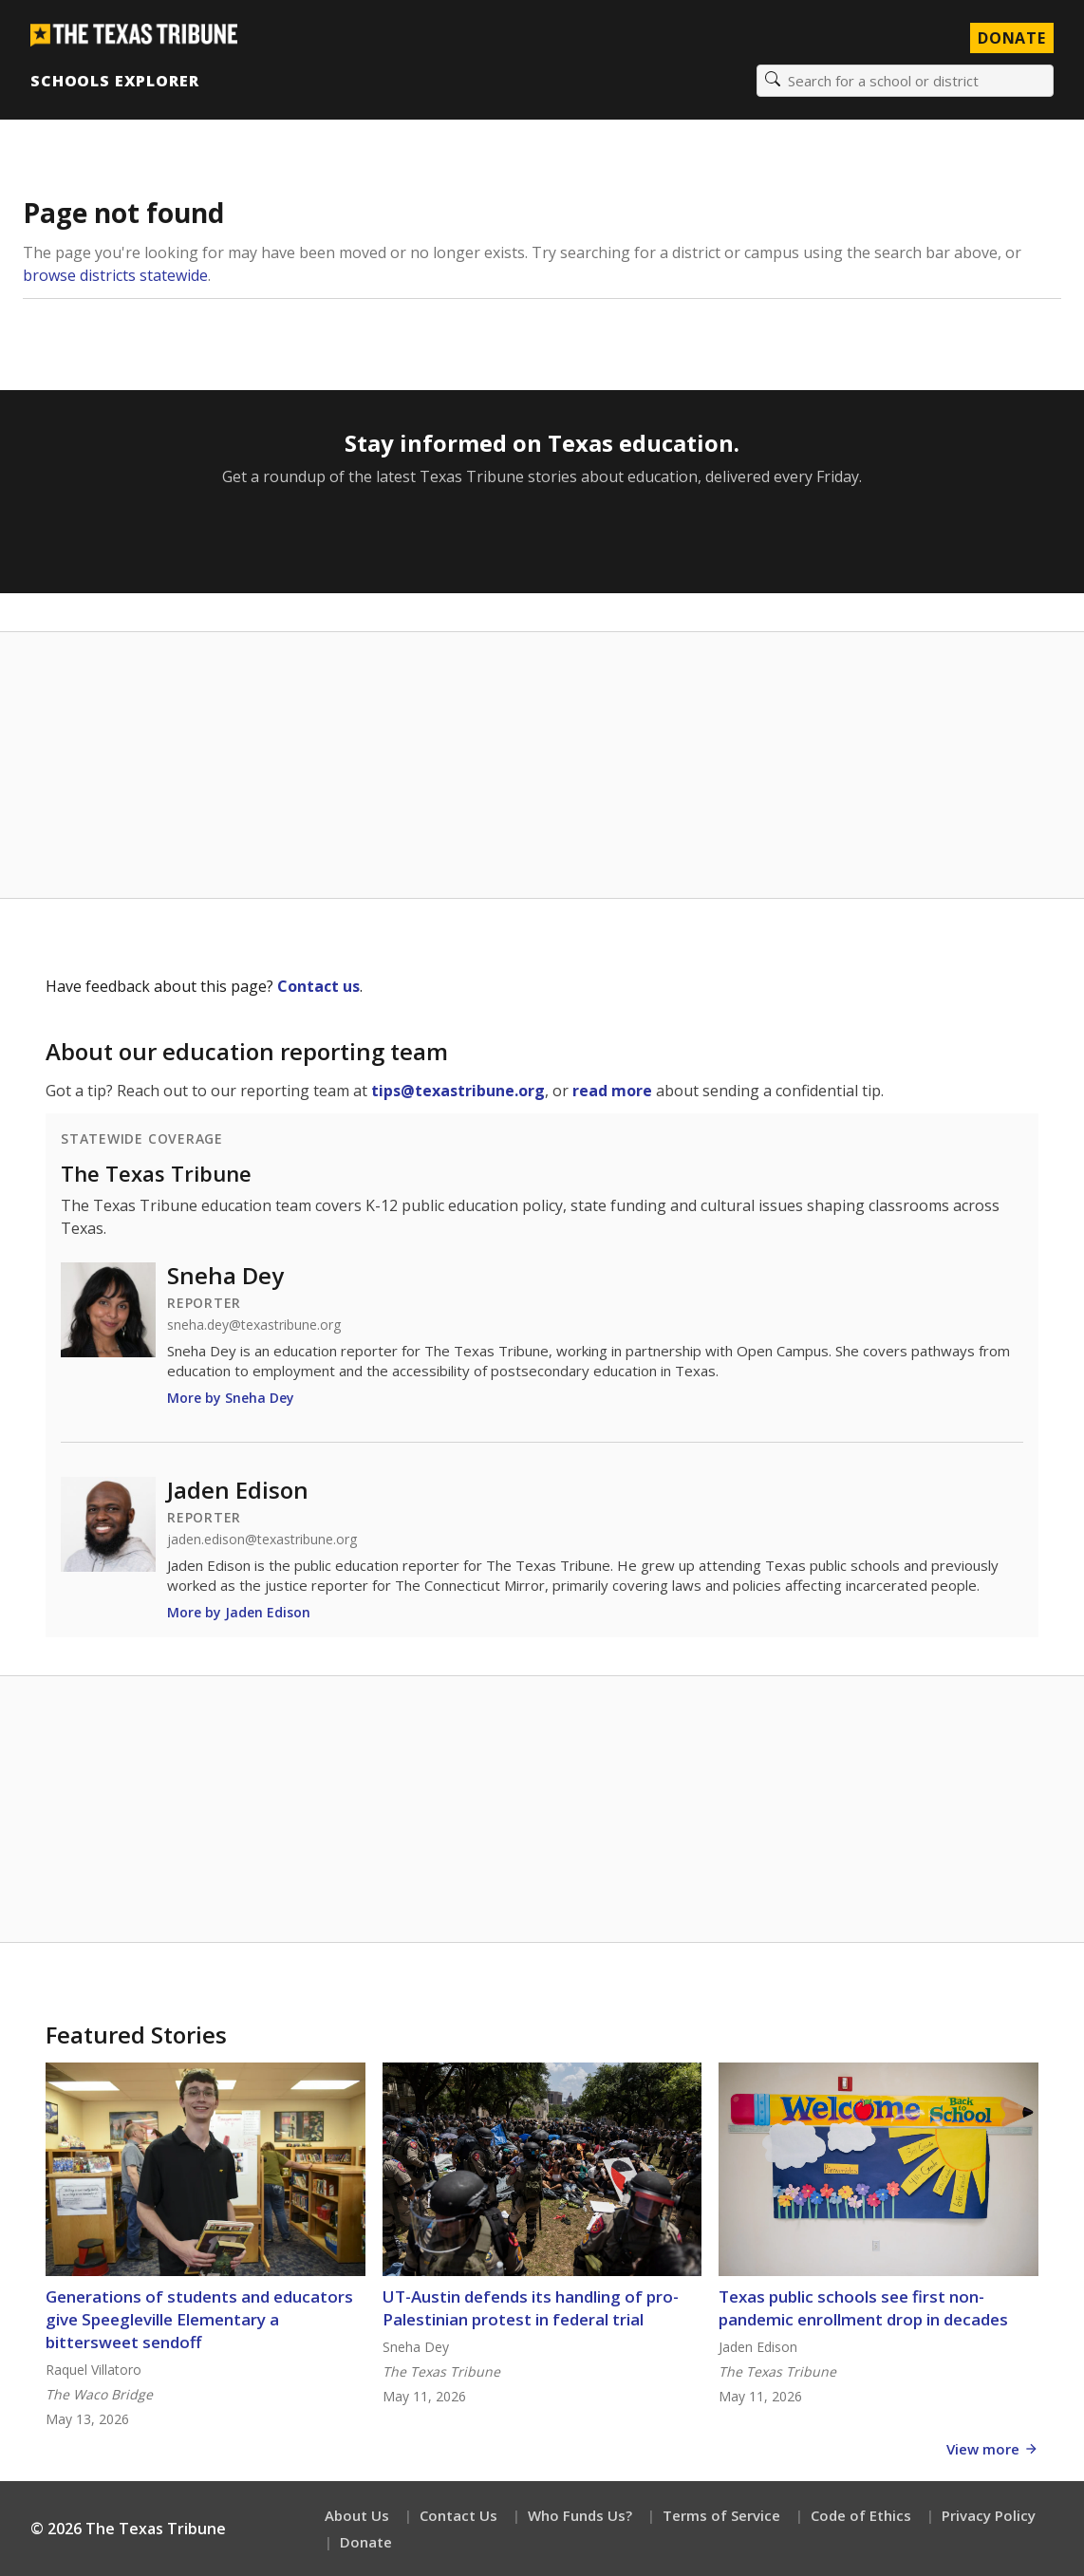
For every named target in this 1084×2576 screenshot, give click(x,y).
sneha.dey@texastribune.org (254, 1325)
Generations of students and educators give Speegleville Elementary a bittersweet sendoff (199, 2319)
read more (612, 1090)
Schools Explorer (114, 80)
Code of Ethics (861, 2515)
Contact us (318, 986)
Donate (366, 2541)
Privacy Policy (989, 2515)
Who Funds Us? (580, 2515)
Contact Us (458, 2515)
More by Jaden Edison (238, 1612)
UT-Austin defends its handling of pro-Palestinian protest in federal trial (531, 2308)
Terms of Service (721, 2515)
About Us (357, 2515)
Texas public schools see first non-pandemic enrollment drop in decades (863, 2308)
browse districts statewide (115, 275)
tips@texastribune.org (458, 1090)
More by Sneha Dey (230, 1398)
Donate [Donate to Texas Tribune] (1012, 38)
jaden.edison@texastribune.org (262, 1539)
